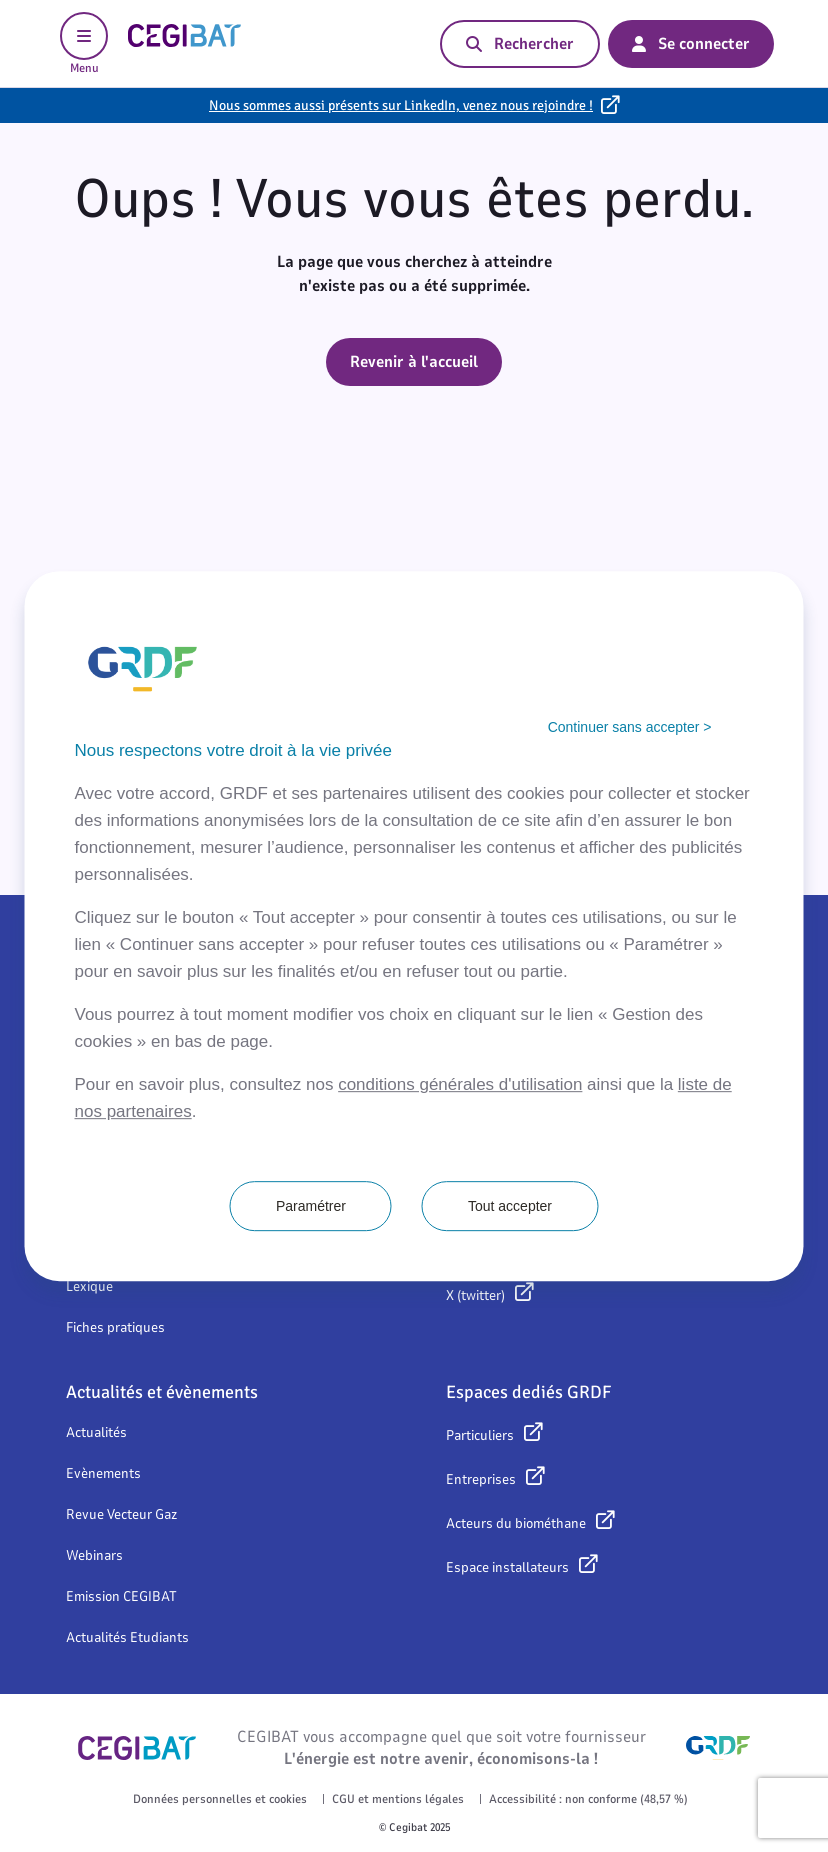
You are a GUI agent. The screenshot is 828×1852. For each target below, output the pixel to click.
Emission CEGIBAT (121, 1596)
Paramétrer (311, 1206)
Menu (84, 44)
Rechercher (520, 44)
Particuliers (480, 1435)
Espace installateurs (507, 1567)
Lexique (89, 1286)
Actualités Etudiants (127, 1637)
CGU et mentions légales (398, 1799)
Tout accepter (510, 1206)
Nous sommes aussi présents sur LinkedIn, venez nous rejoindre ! (401, 105)
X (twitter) (475, 1295)
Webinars (94, 1555)
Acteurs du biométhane (516, 1523)
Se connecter (691, 44)
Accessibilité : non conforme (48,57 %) (588, 1799)
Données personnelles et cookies (220, 1799)
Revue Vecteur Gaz (121, 1514)
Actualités (96, 1432)
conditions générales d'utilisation (460, 1084)
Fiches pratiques (115, 1327)
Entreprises (481, 1479)
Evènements (103, 1473)
